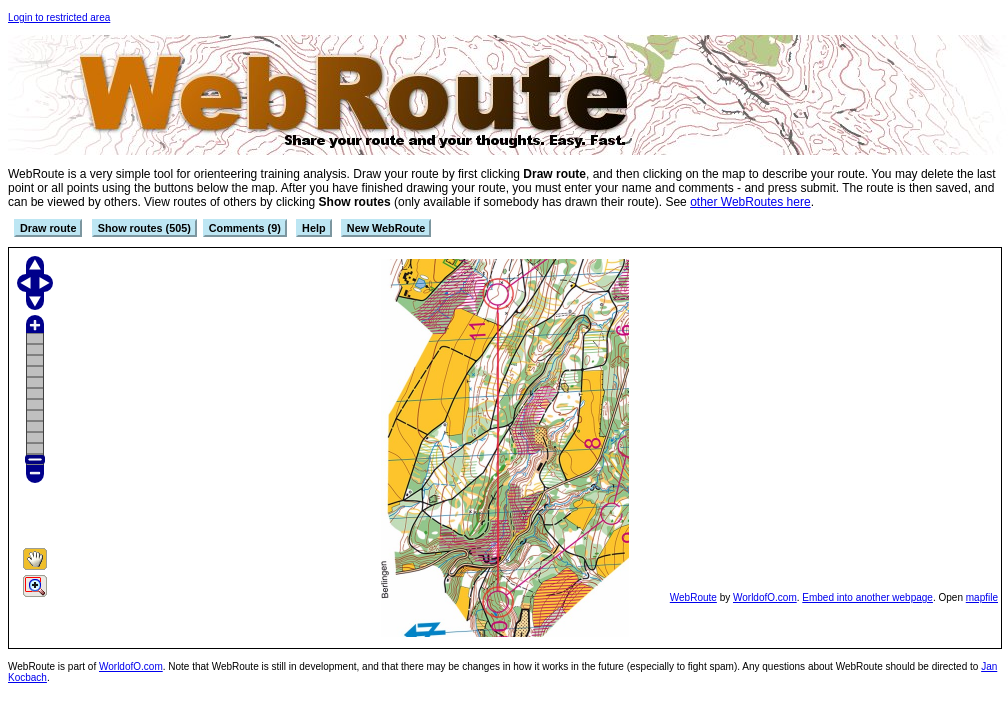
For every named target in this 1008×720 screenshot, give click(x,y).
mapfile (982, 597)
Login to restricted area (59, 17)
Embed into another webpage (867, 597)
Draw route (48, 228)
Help (313, 228)
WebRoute (693, 597)
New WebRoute (386, 228)
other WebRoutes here (750, 202)
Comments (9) (245, 228)
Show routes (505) (144, 228)
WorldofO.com (765, 597)
